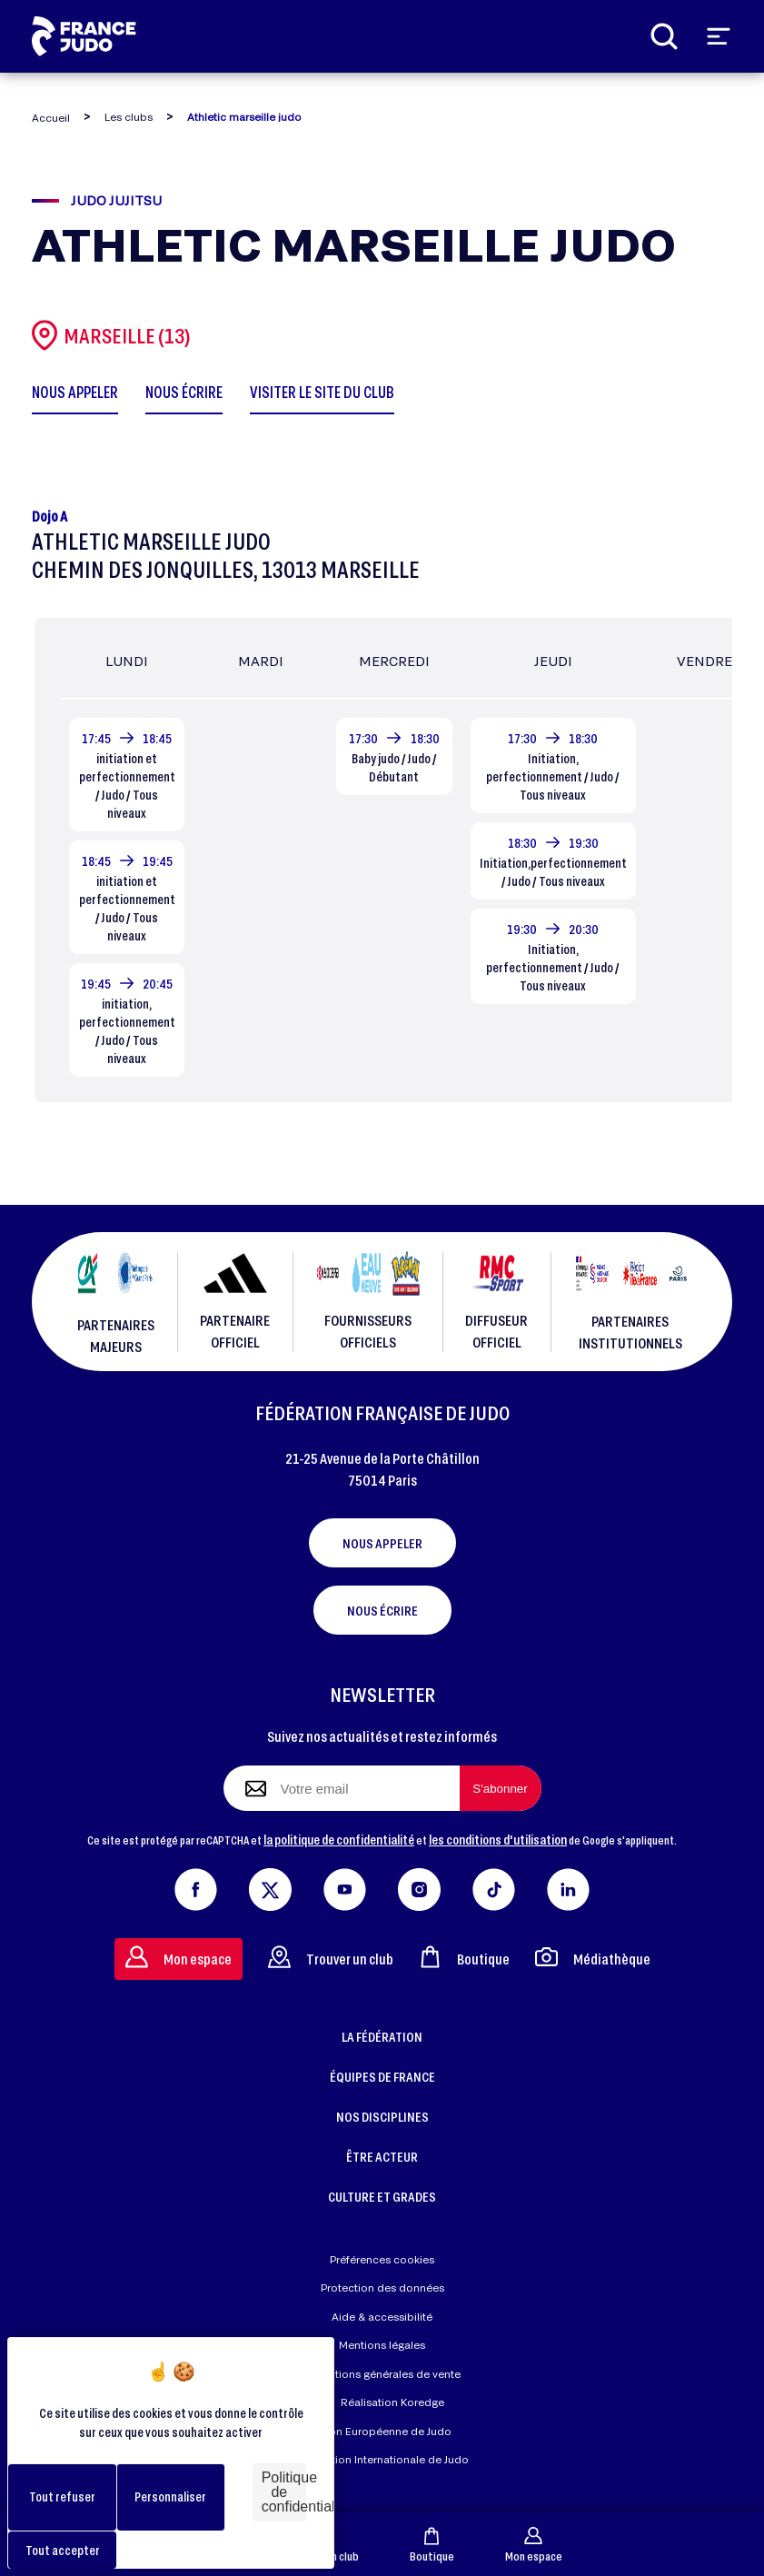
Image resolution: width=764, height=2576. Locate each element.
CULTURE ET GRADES (382, 2196)
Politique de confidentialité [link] (284, 2492)
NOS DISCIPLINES (382, 2116)
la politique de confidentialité (338, 1839)
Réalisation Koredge (382, 2403)
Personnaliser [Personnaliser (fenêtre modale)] (170, 2496)
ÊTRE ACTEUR (382, 2156)
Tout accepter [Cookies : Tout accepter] (62, 2550)
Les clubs (128, 117)
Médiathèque (592, 1956)
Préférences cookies (382, 2259)
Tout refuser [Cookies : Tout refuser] (62, 2496)
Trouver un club (330, 1956)
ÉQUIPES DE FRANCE (382, 2076)
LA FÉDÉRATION (382, 2036)
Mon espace (533, 2544)
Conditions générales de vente (382, 2374)
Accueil (51, 118)
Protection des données (382, 2287)
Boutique (432, 2544)
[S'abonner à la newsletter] (500, 1788)
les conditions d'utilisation (498, 1839)
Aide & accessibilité (382, 2316)
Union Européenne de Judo (382, 2431)
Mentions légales (382, 2345)
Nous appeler (382, 1543)
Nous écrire (382, 1610)
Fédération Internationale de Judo (382, 2459)
